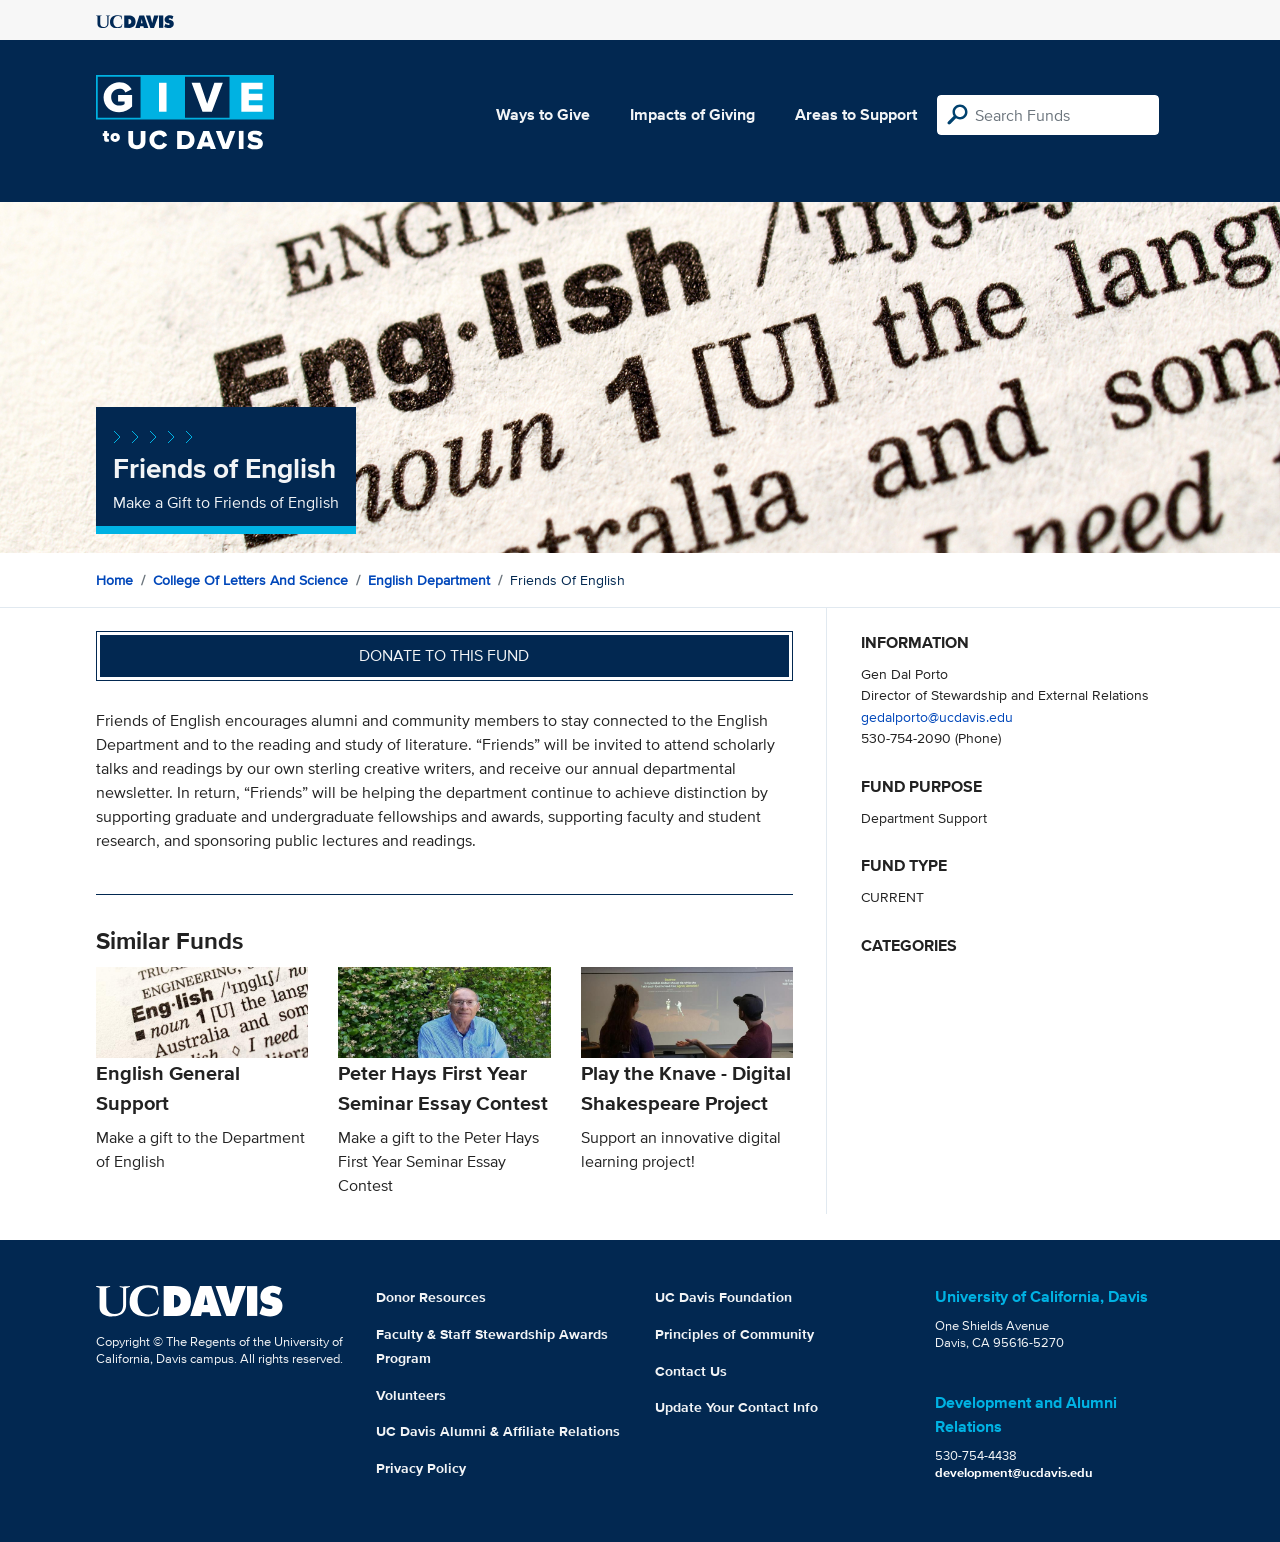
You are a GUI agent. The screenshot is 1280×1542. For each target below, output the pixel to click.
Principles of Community (734, 1334)
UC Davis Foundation (723, 1297)
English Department (429, 580)
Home (114, 580)
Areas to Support (856, 114)
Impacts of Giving (692, 114)
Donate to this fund (444, 655)
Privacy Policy (421, 1468)
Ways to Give (543, 114)
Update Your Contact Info (736, 1407)
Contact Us (691, 1371)
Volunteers (411, 1395)
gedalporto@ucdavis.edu (937, 716)
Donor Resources (431, 1297)
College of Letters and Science (250, 580)
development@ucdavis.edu (1014, 1472)
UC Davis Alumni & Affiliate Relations (498, 1431)
